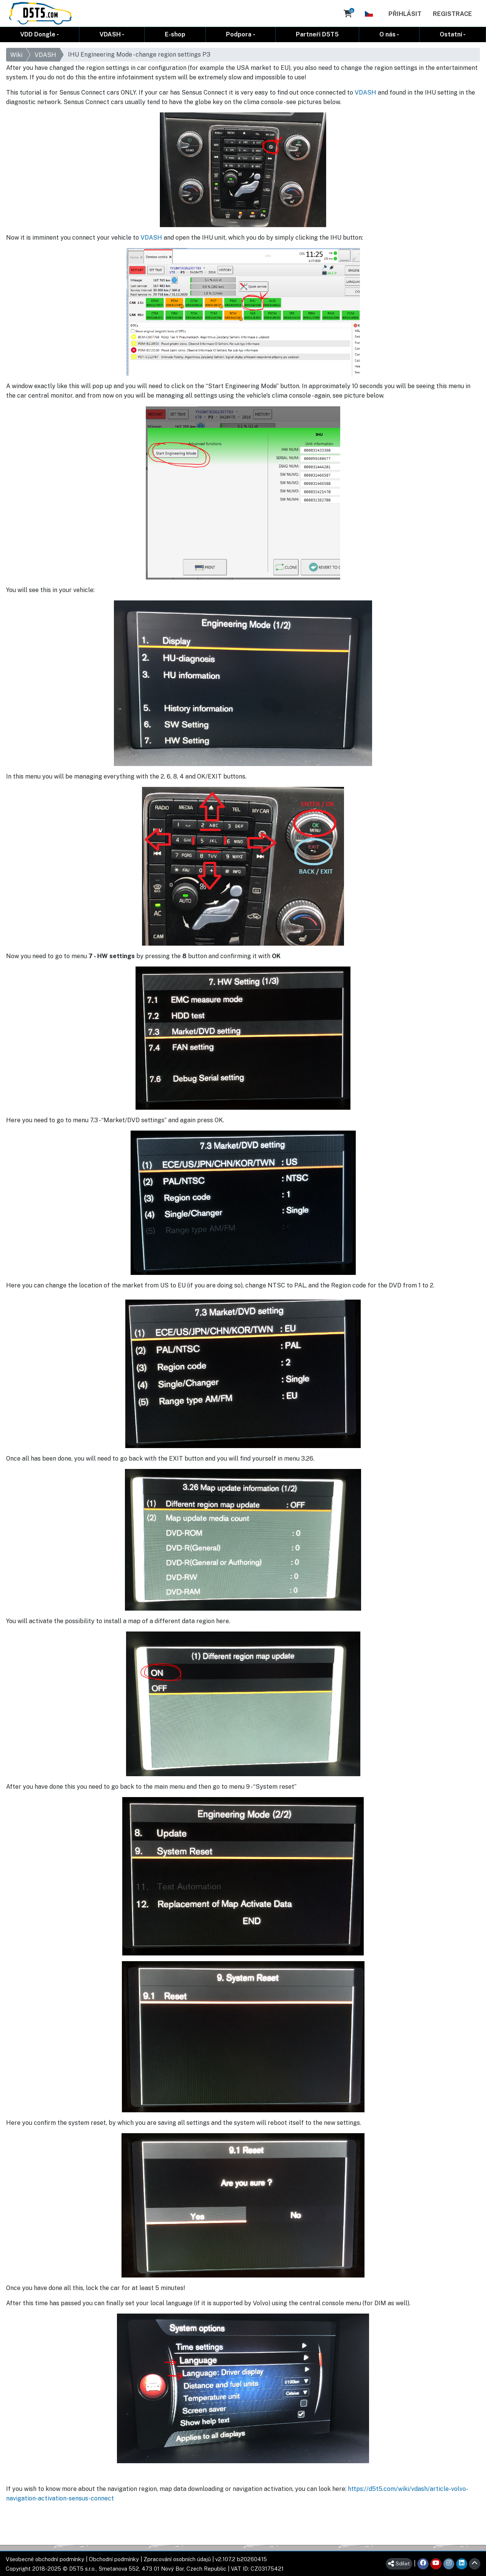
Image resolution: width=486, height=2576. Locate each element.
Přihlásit (404, 13)
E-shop (175, 34)
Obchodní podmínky (114, 2558)
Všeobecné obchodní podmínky (45, 2558)
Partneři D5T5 (317, 34)
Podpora (238, 34)
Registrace (452, 13)
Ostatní (451, 34)
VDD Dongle (37, 34)
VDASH (110, 34)
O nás (387, 34)
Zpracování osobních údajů (177, 2558)
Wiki (16, 54)
